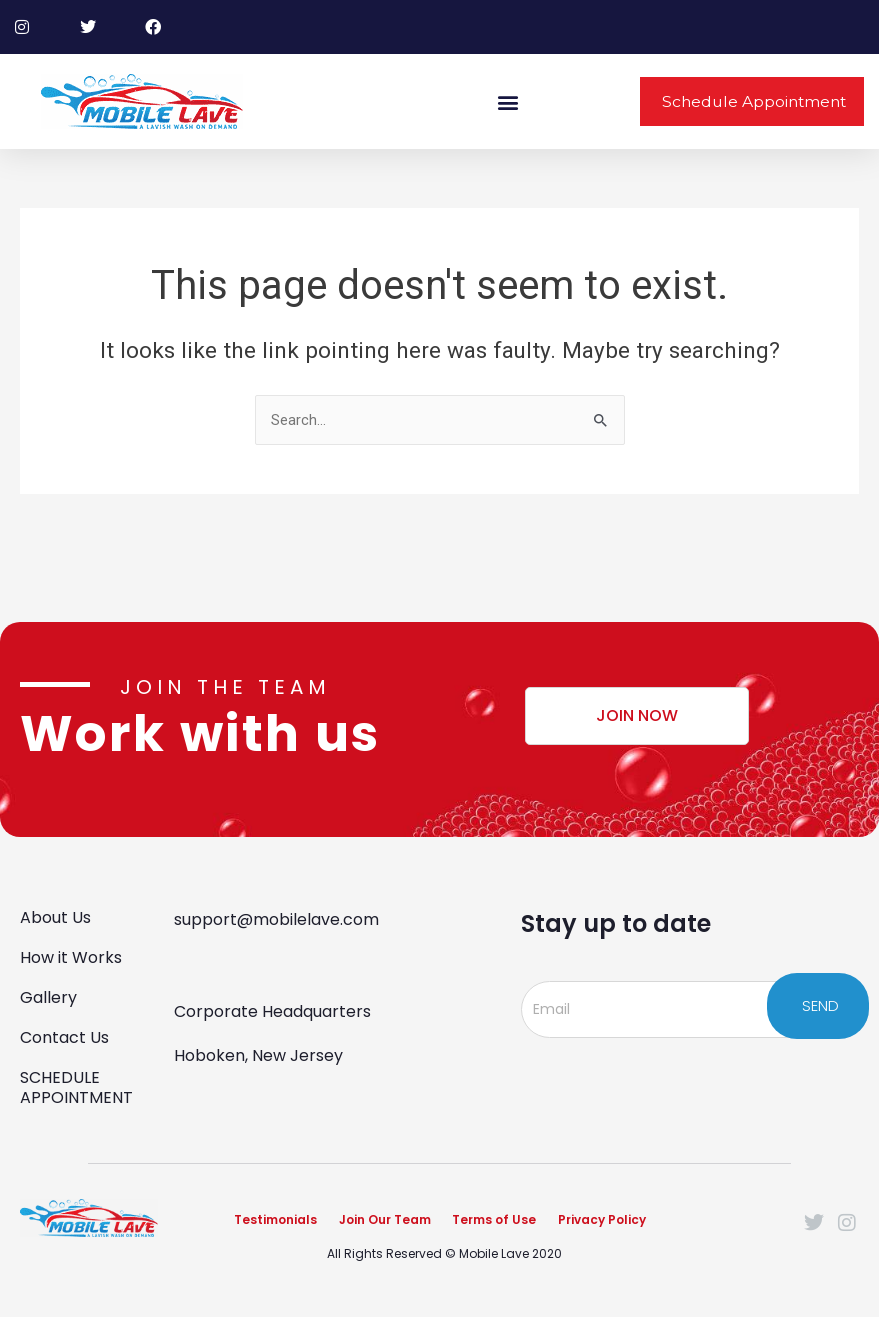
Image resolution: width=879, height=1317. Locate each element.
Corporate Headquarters (272, 1008)
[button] (507, 101)
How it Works (71, 954)
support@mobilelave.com (276, 916)
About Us (55, 914)
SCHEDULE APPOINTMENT (76, 1084)
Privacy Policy (603, 1218)
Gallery (48, 994)
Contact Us (64, 1034)
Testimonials (275, 1218)
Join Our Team (385, 1218)
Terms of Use (495, 1218)
